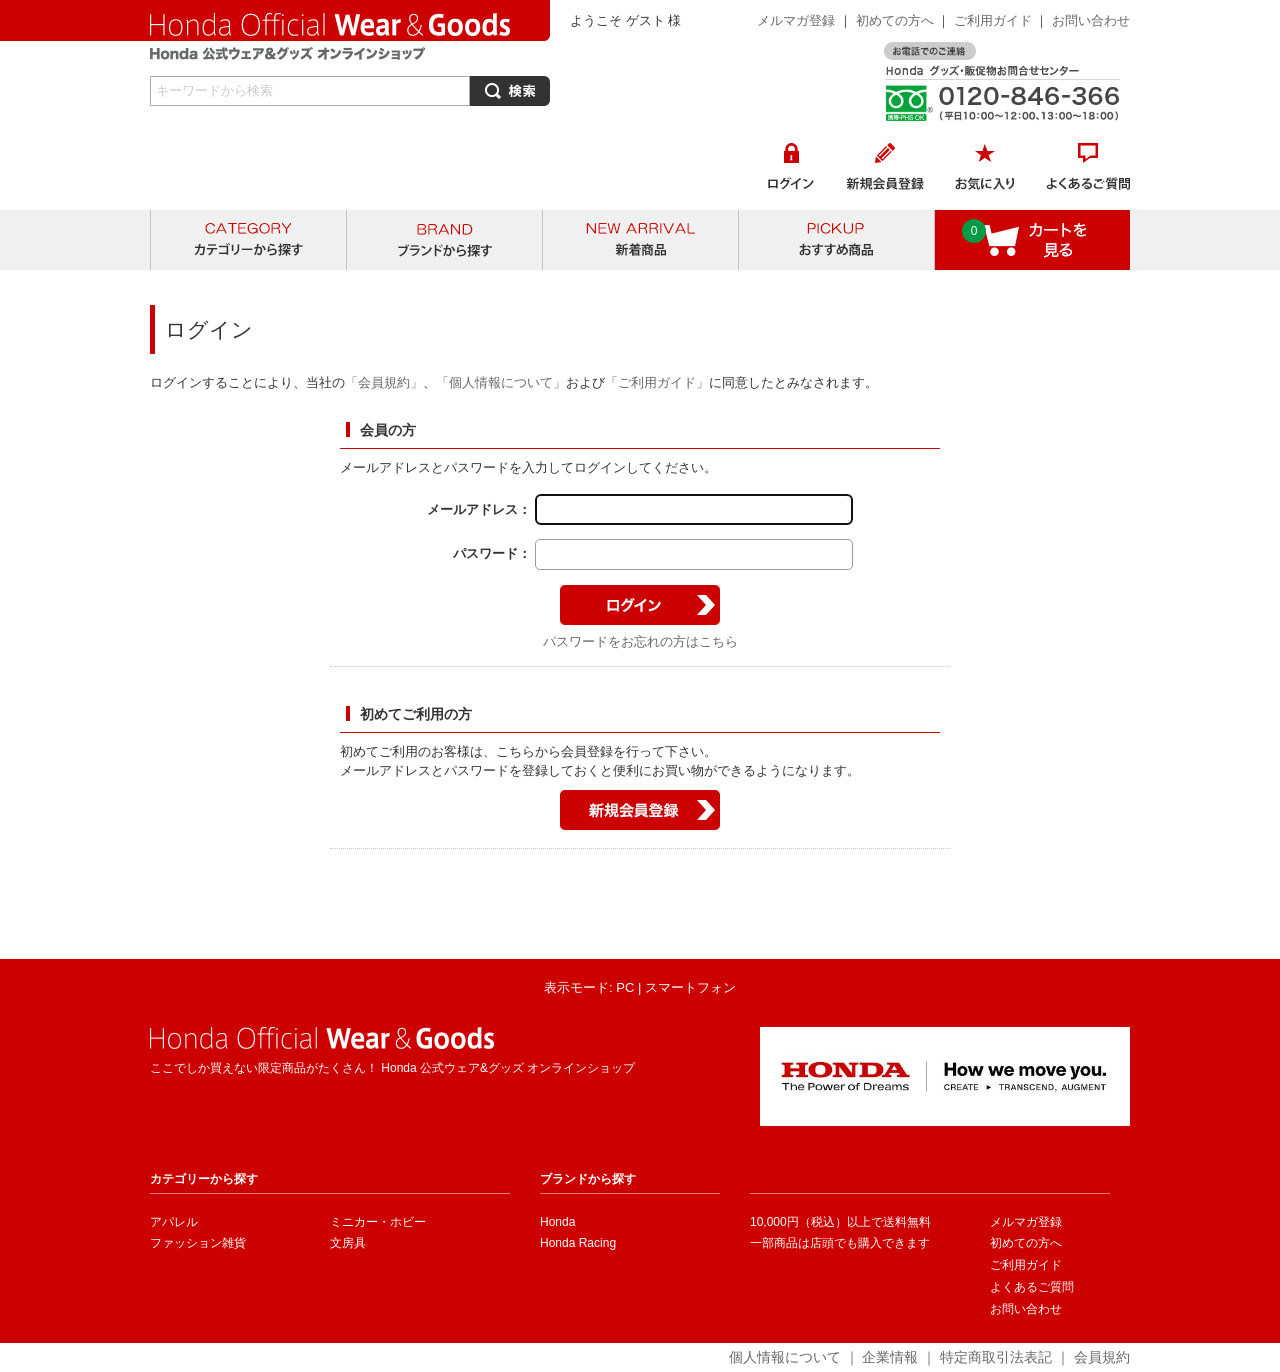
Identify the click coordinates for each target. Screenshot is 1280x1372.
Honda (557, 1222)
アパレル (174, 1222)
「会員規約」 (384, 382)
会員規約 (1102, 1357)
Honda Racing (578, 1243)
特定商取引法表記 (996, 1357)
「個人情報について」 (501, 382)
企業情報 (890, 1357)
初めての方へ (895, 20)
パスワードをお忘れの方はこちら (640, 641)
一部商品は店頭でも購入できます (840, 1243)
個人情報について (785, 1357)
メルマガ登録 (796, 20)
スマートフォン (690, 987)
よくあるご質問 (1032, 1287)
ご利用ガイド (995, 20)
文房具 (348, 1243)
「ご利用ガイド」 (657, 382)
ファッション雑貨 (198, 1243)
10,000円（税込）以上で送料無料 (840, 1222)
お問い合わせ (1091, 20)
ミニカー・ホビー (378, 1222)
